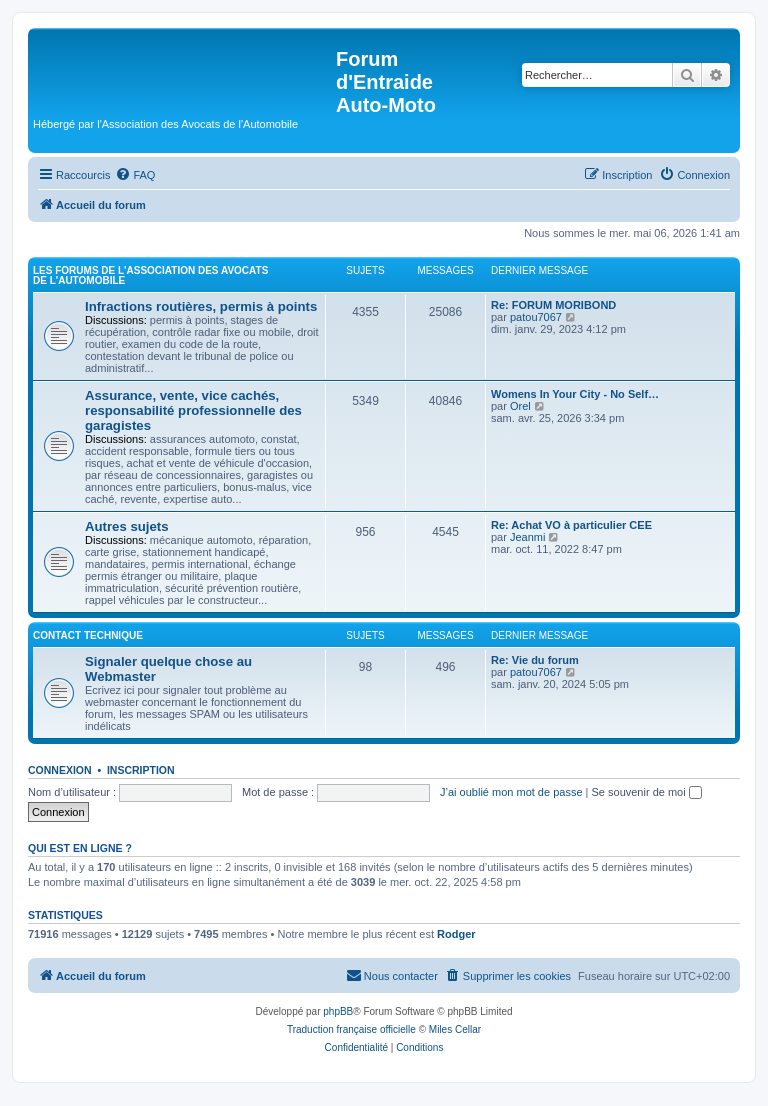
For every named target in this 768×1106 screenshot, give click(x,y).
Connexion (60, 770)
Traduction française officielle (351, 1029)
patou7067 (536, 317)
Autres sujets (127, 526)
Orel (520, 406)
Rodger (456, 934)
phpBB (338, 1011)
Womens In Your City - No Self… (575, 394)
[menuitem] (135, 175)
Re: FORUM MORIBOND (553, 305)
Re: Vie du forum (535, 660)
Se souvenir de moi (647, 792)
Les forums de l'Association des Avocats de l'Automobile (150, 275)
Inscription (141, 770)
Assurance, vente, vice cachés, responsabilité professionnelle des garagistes (193, 410)
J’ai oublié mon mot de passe (511, 792)
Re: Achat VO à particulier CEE (571, 525)
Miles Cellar (455, 1029)
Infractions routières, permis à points (201, 306)
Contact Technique (88, 635)
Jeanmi (527, 537)
